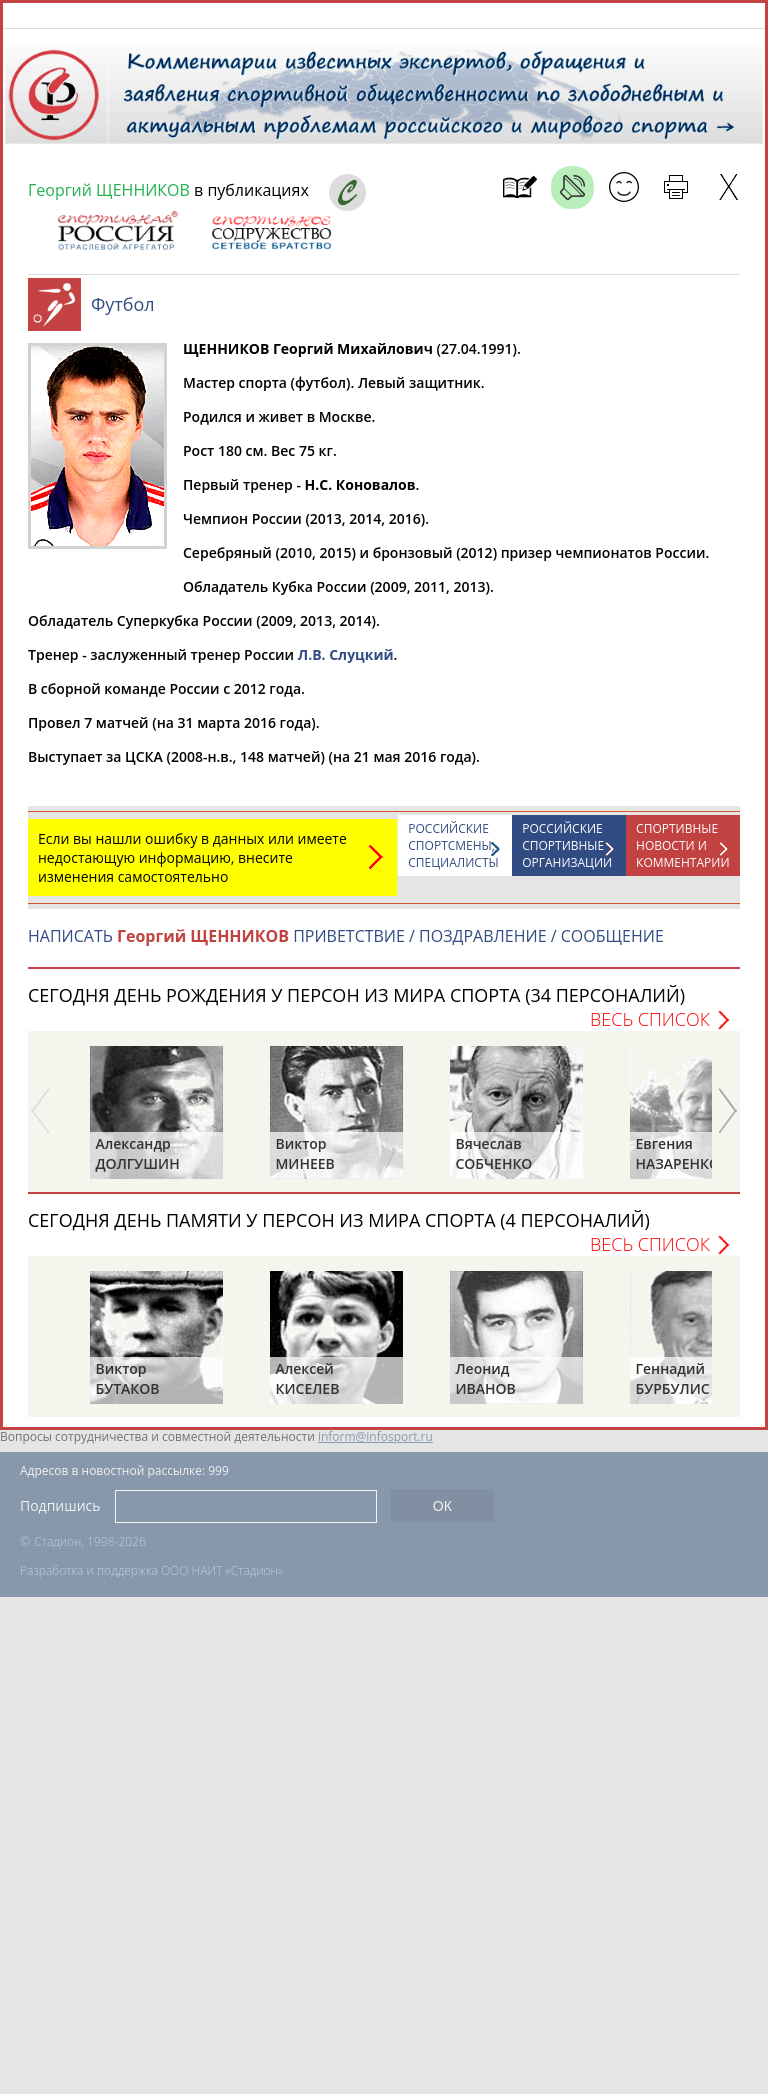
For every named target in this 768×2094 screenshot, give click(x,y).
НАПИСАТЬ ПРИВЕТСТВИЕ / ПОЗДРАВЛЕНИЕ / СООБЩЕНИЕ (346, 946)
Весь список (650, 1029)
